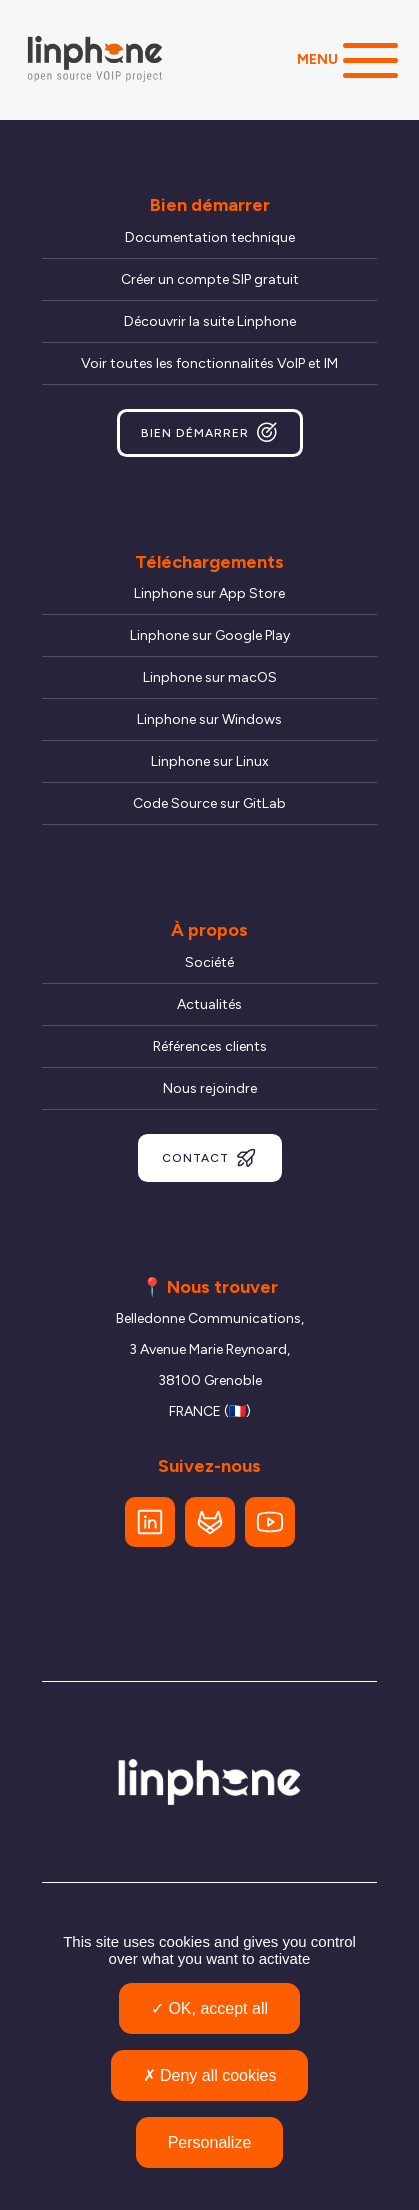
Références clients (210, 1046)
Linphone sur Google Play (210, 635)
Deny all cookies (210, 2075)
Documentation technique (210, 237)
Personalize (210, 2142)
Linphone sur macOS (210, 677)
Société (209, 962)
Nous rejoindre (210, 1088)
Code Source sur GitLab (209, 803)
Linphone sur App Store (209, 593)
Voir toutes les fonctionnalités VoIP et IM (209, 363)
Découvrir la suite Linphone (210, 321)
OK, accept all (209, 2008)
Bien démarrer (210, 433)
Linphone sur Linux (210, 761)
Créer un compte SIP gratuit (210, 279)
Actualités (209, 1004)
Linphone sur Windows (209, 719)
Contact (210, 1158)
